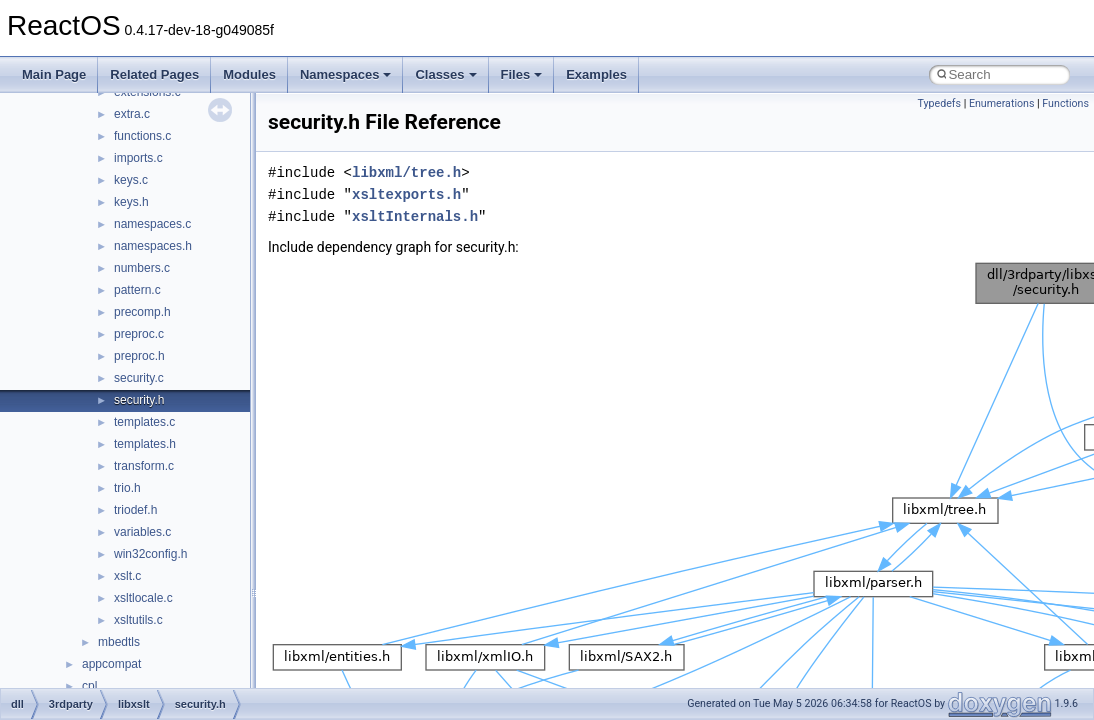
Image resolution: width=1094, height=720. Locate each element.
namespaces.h (153, 246)
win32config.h (150, 554)
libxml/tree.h (406, 172)
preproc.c (139, 334)
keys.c (131, 180)
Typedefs (939, 103)
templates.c (144, 422)
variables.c (142, 532)
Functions (1065, 103)
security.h (139, 400)
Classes (445, 74)
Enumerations (1002, 103)
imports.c (138, 158)
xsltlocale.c (143, 598)
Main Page (54, 74)
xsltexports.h (406, 194)
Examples (596, 74)
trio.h (127, 488)
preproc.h (139, 356)
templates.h (145, 444)
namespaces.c (152, 224)
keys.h (131, 202)
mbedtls (119, 642)
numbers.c (142, 268)
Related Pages (154, 74)
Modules (249, 74)
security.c (139, 378)
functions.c (142, 136)
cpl (89, 686)
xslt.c (127, 576)
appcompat (111, 664)
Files (522, 74)
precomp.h (142, 312)
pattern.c (137, 290)
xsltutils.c (138, 620)
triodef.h (135, 510)
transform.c (144, 466)
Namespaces (346, 74)
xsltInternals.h (415, 216)
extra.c (132, 114)
